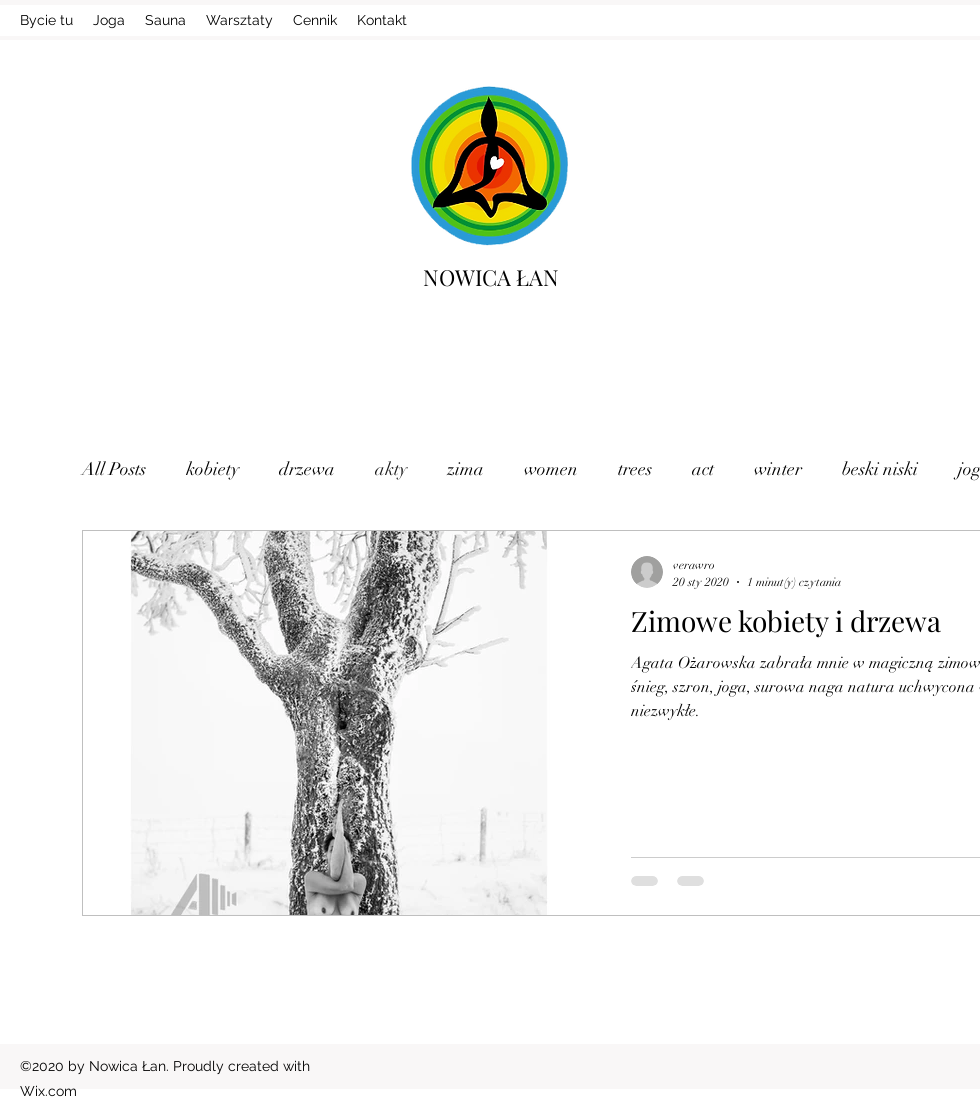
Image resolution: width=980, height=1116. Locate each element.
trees (635, 469)
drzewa (307, 469)
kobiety (212, 469)
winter (778, 469)
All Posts (114, 469)
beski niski (880, 469)
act (703, 469)
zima (465, 469)
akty (391, 469)
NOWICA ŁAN (491, 277)
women (551, 469)
